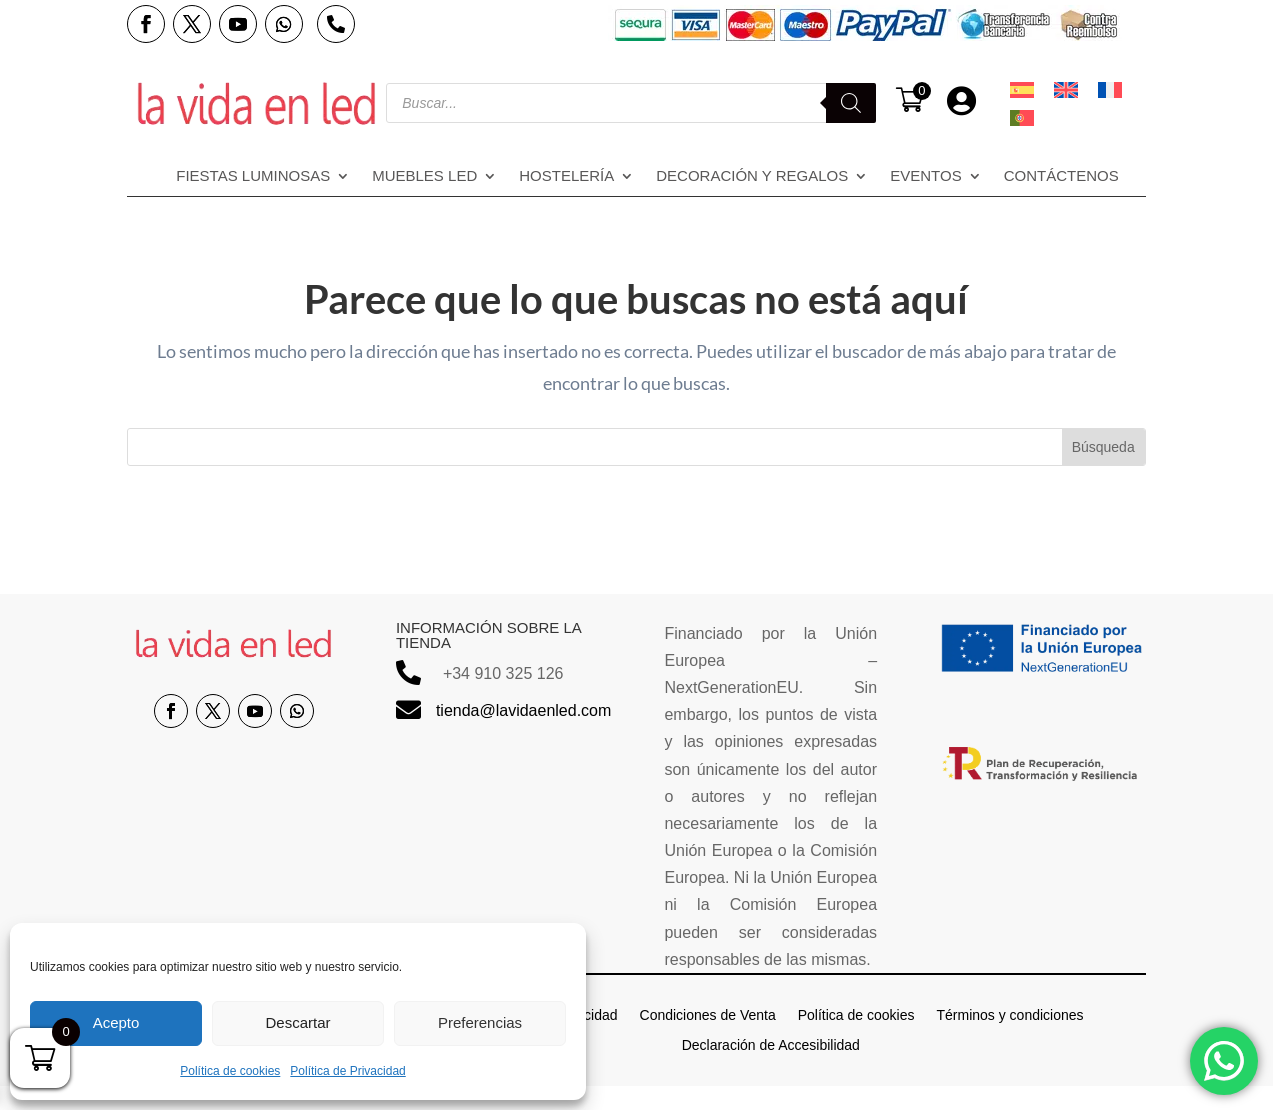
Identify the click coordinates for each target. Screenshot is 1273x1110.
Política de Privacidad (347, 1071)
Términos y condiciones (1009, 1014)
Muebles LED (424, 176)
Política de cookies (230, 1071)
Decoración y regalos (752, 176)
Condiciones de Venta (708, 1014)
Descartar (297, 1022)
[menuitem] (1022, 90)
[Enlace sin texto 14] (256, 103)
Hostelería (566, 176)
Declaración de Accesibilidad (771, 1044)
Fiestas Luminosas (253, 176)
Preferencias (480, 1022)
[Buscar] (851, 103)
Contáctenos (1061, 176)
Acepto (116, 1022)
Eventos (925, 176)
